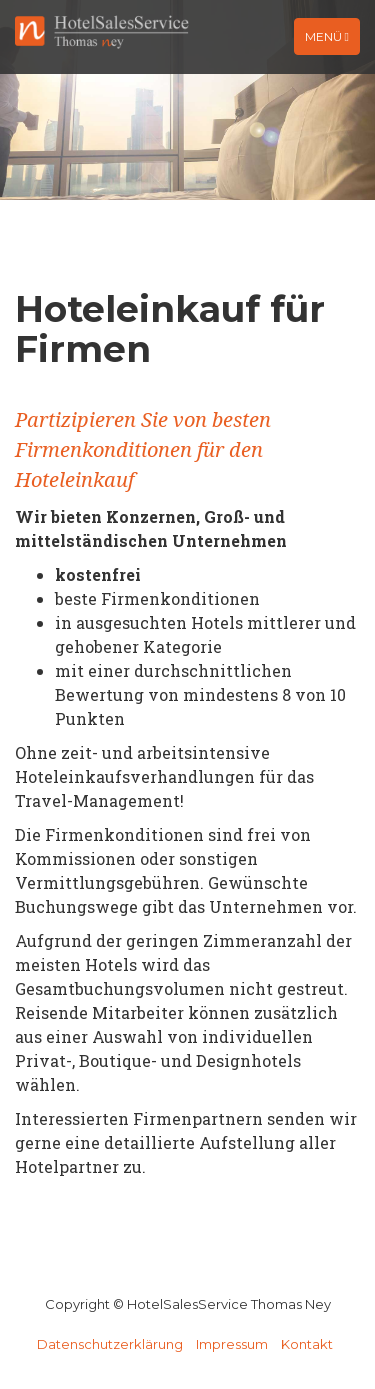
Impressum (232, 1344)
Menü (332, 41)
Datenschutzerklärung (110, 1344)
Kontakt (307, 1344)
